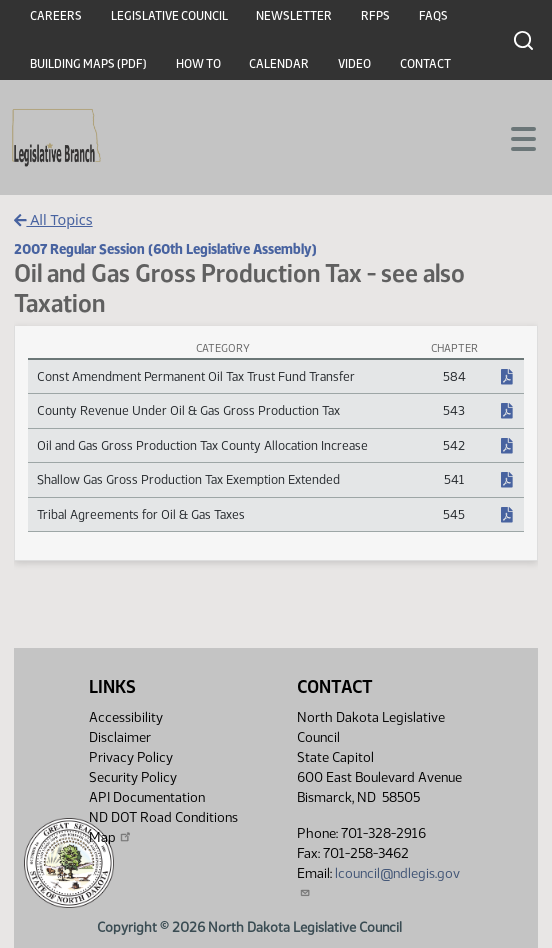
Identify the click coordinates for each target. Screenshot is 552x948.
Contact (425, 64)
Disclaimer (120, 737)
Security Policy (133, 777)
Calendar (279, 64)
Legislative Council (169, 16)
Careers (56, 16)
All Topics (53, 219)
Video (354, 64)
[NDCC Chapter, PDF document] (507, 377)
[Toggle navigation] (513, 137)
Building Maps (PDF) (88, 64)
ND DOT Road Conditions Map (163, 827)
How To (198, 64)
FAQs (433, 16)
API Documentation (147, 797)
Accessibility (126, 717)
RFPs (375, 16)
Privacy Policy (131, 757)
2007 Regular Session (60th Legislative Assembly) (165, 249)
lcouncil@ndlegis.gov (378, 881)
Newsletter (294, 16)
